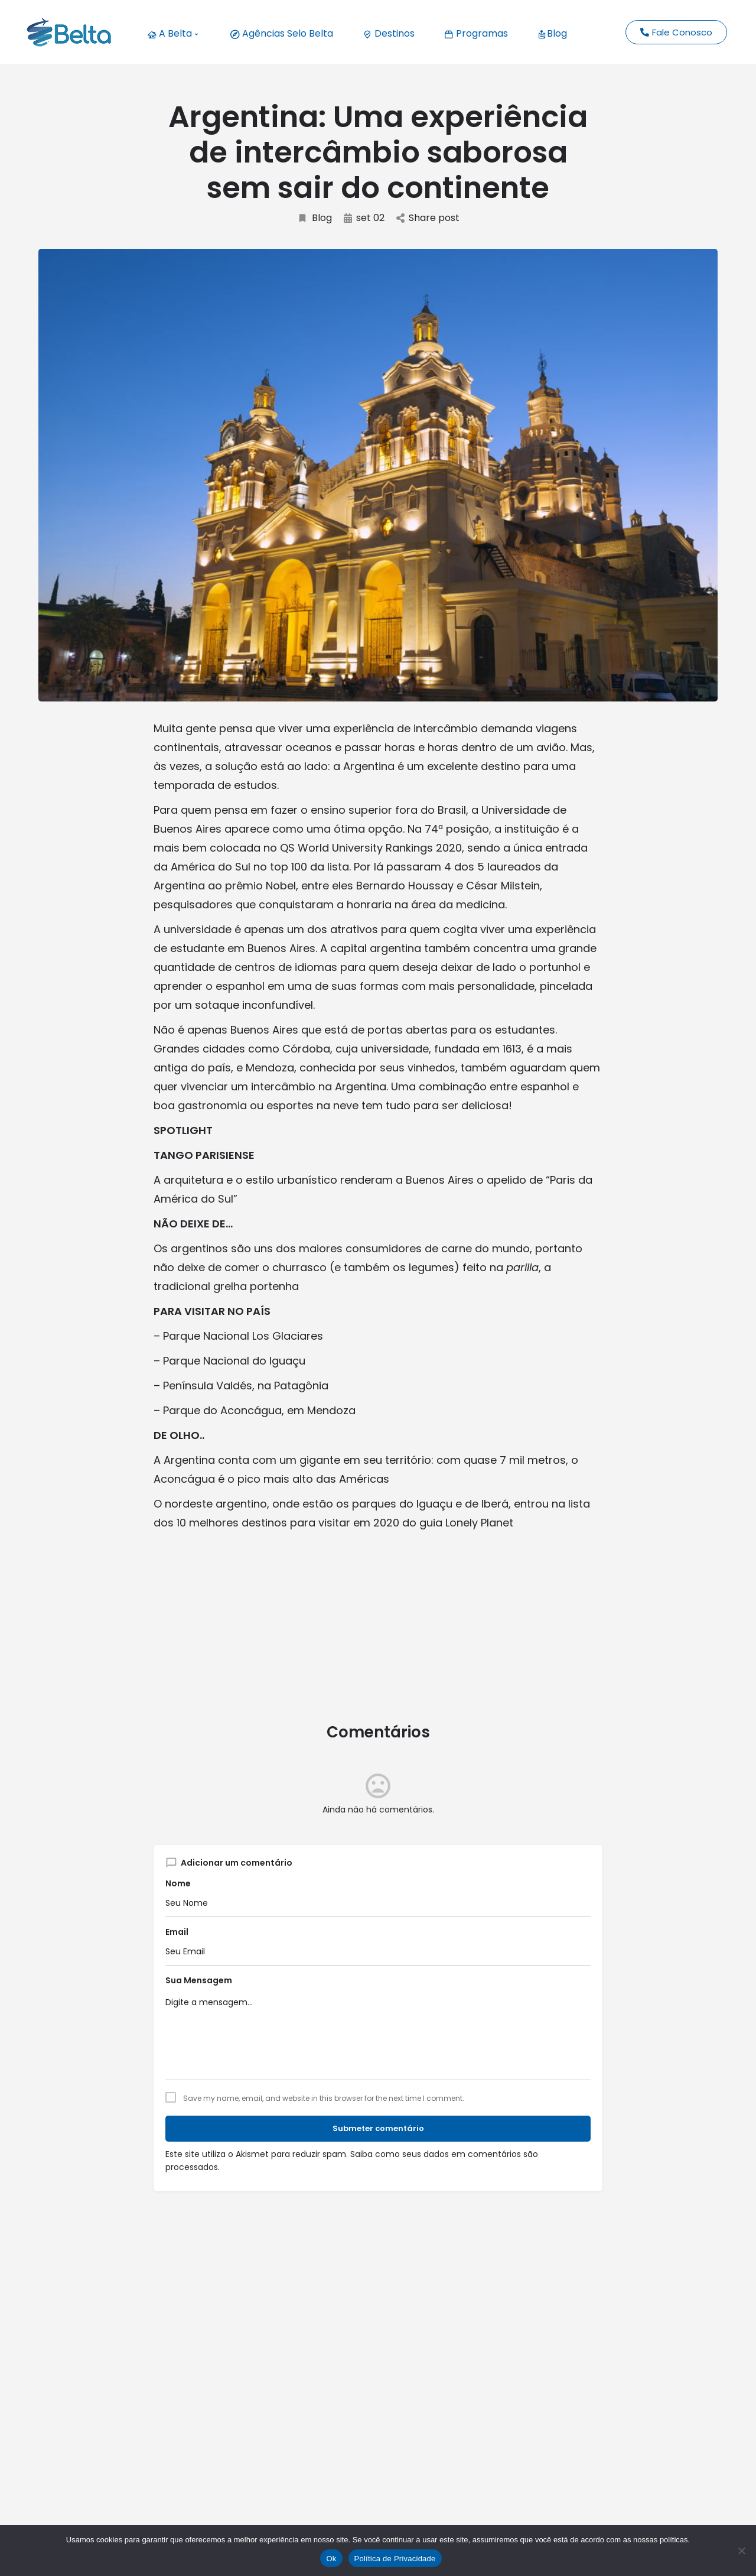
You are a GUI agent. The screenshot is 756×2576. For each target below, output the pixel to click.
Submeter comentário (378, 2128)
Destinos (389, 33)
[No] (741, 2550)
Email (176, 1932)
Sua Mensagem (198, 1980)
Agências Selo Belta (281, 33)
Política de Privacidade (395, 2558)
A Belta (172, 33)
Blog (552, 33)
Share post (428, 218)
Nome (178, 1883)
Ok (331, 2558)
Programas (476, 33)
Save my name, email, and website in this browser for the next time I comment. (323, 2098)
